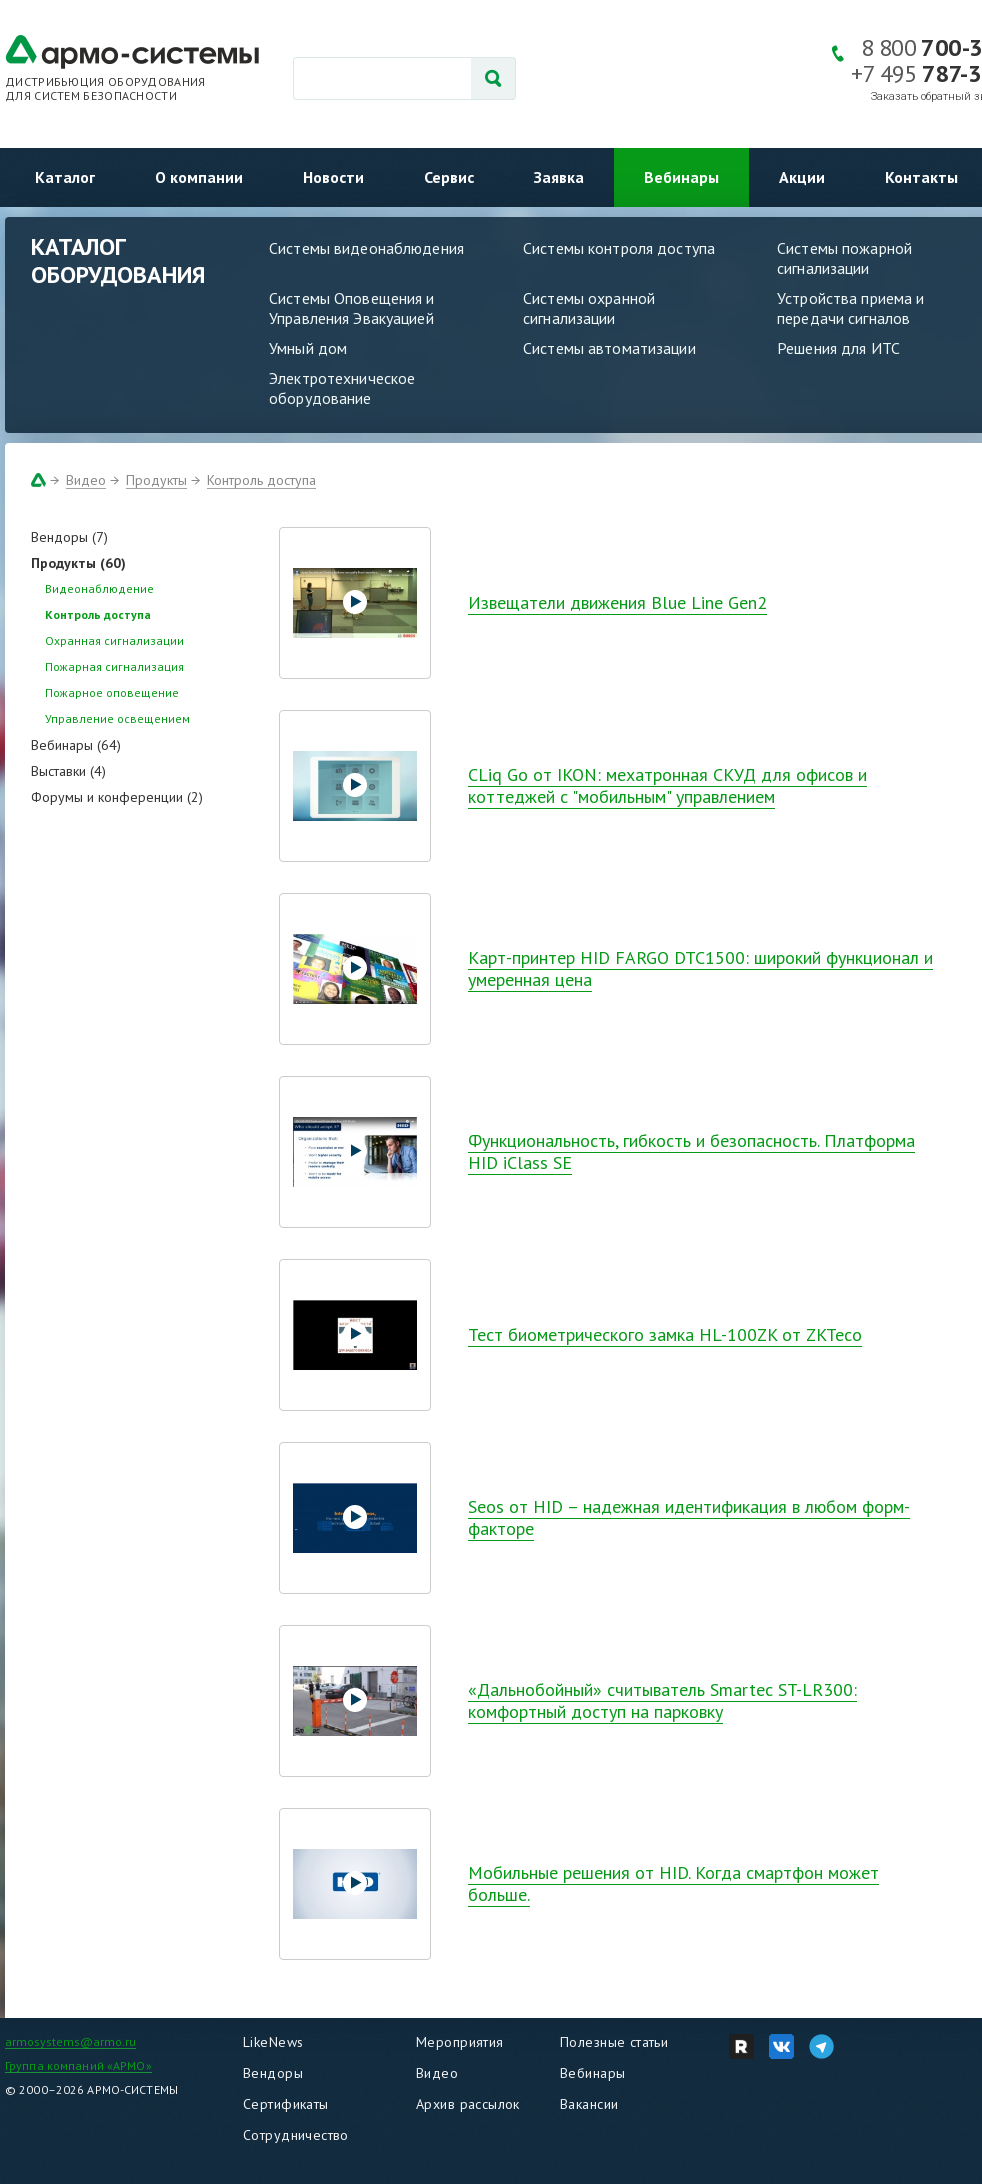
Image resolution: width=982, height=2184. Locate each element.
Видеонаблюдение (99, 588)
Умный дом (308, 348)
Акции (802, 177)
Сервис (449, 177)
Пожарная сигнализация (114, 666)
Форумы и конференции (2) (117, 797)
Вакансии (589, 2104)
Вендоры (273, 2073)
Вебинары (681, 177)
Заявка (559, 177)
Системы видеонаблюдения (366, 248)
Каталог (65, 177)
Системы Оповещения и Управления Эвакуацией (352, 308)
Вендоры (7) (69, 537)
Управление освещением (117, 718)
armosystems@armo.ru (70, 2041)
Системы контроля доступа (619, 248)
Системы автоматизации (609, 348)
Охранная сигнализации (114, 640)
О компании (199, 177)
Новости (333, 177)
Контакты (921, 177)
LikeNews (273, 2042)
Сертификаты (286, 2104)
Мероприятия (460, 2042)
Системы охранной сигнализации (589, 308)
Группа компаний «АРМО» (78, 2065)
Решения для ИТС (838, 348)
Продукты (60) (78, 563)
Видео (86, 480)
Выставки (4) (68, 771)
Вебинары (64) (76, 745)
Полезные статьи (614, 2042)
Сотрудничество (296, 2135)
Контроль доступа (261, 480)
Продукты (156, 480)
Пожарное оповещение (112, 692)
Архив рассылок (468, 2104)
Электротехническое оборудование (342, 388)
